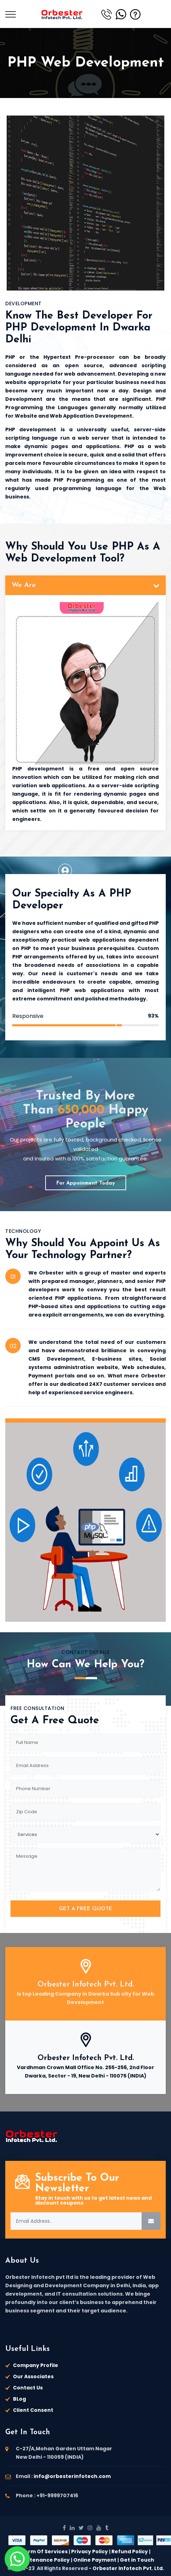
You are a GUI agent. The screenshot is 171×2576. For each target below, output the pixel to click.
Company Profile (35, 2365)
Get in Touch (137, 2559)
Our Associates (33, 2376)
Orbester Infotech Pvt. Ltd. (85, 1984)
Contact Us (28, 2387)
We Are (24, 585)
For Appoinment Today (85, 1183)
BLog (19, 2398)
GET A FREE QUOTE (85, 1909)
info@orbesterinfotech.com (72, 2476)
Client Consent (33, 2410)
